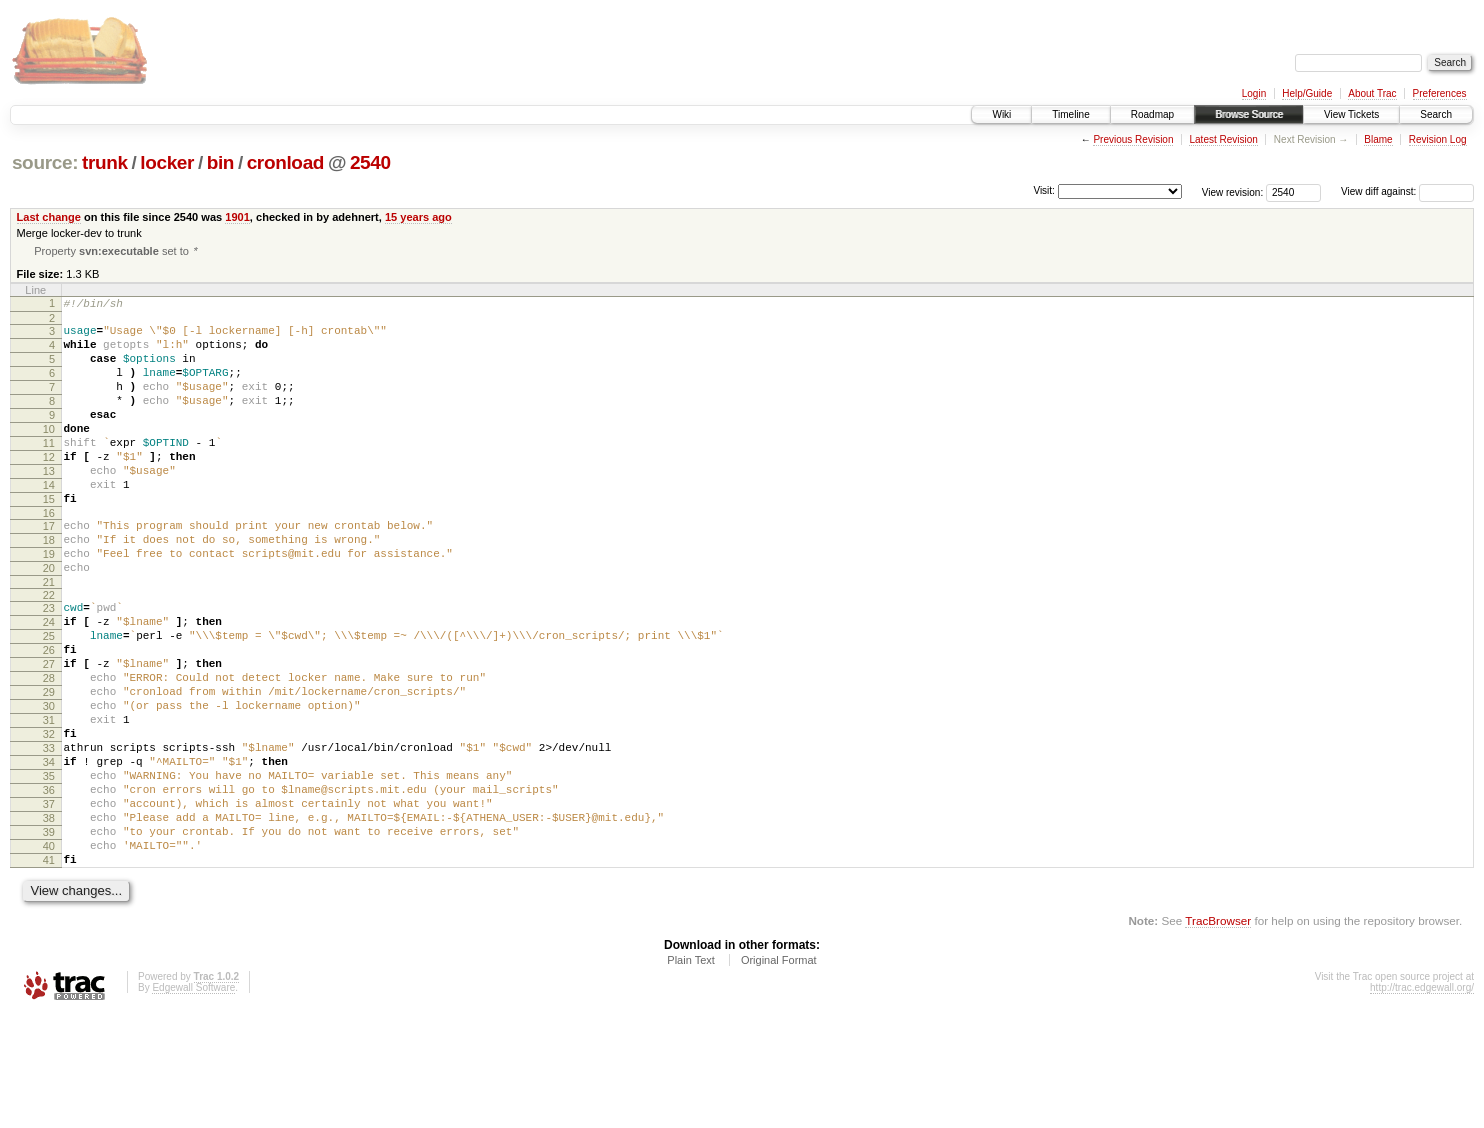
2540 (370, 162)
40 (49, 953)
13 (49, 506)
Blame (1378, 139)
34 (49, 851)
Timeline (1070, 114)
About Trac (1372, 93)
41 (49, 970)
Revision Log (1438, 139)
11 (49, 472)
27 (49, 732)
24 (49, 681)
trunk (105, 162)
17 (49, 570)
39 (49, 936)
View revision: (1233, 191)
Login (1254, 93)
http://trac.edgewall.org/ (1422, 1100)
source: (45, 162)
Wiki (1001, 114)
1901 (237, 217)
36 (49, 885)
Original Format (779, 1073)
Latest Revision (1223, 139)
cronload (286, 162)
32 (49, 817)
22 (49, 651)
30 (49, 783)
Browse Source (1249, 114)
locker (167, 162)
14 (49, 523)
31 (49, 800)
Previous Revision (1133, 139)
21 (49, 638)
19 (49, 604)
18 (49, 587)
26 (49, 715)
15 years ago (418, 217)
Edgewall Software (193, 1100)
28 (49, 749)
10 (49, 455)
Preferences (1440, 93)
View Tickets (1351, 114)
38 (49, 919)
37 (49, 902)
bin (220, 162)
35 (49, 868)
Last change (49, 217)
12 (49, 489)
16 (49, 557)
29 (49, 766)
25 (49, 698)
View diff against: (1407, 191)
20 (49, 621)
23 (49, 664)
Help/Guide (1307, 93)
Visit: (1044, 190)
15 (49, 540)
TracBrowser (1218, 1033)
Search (1436, 114)
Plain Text (691, 1073)
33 (49, 834)
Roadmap (1152, 114)
